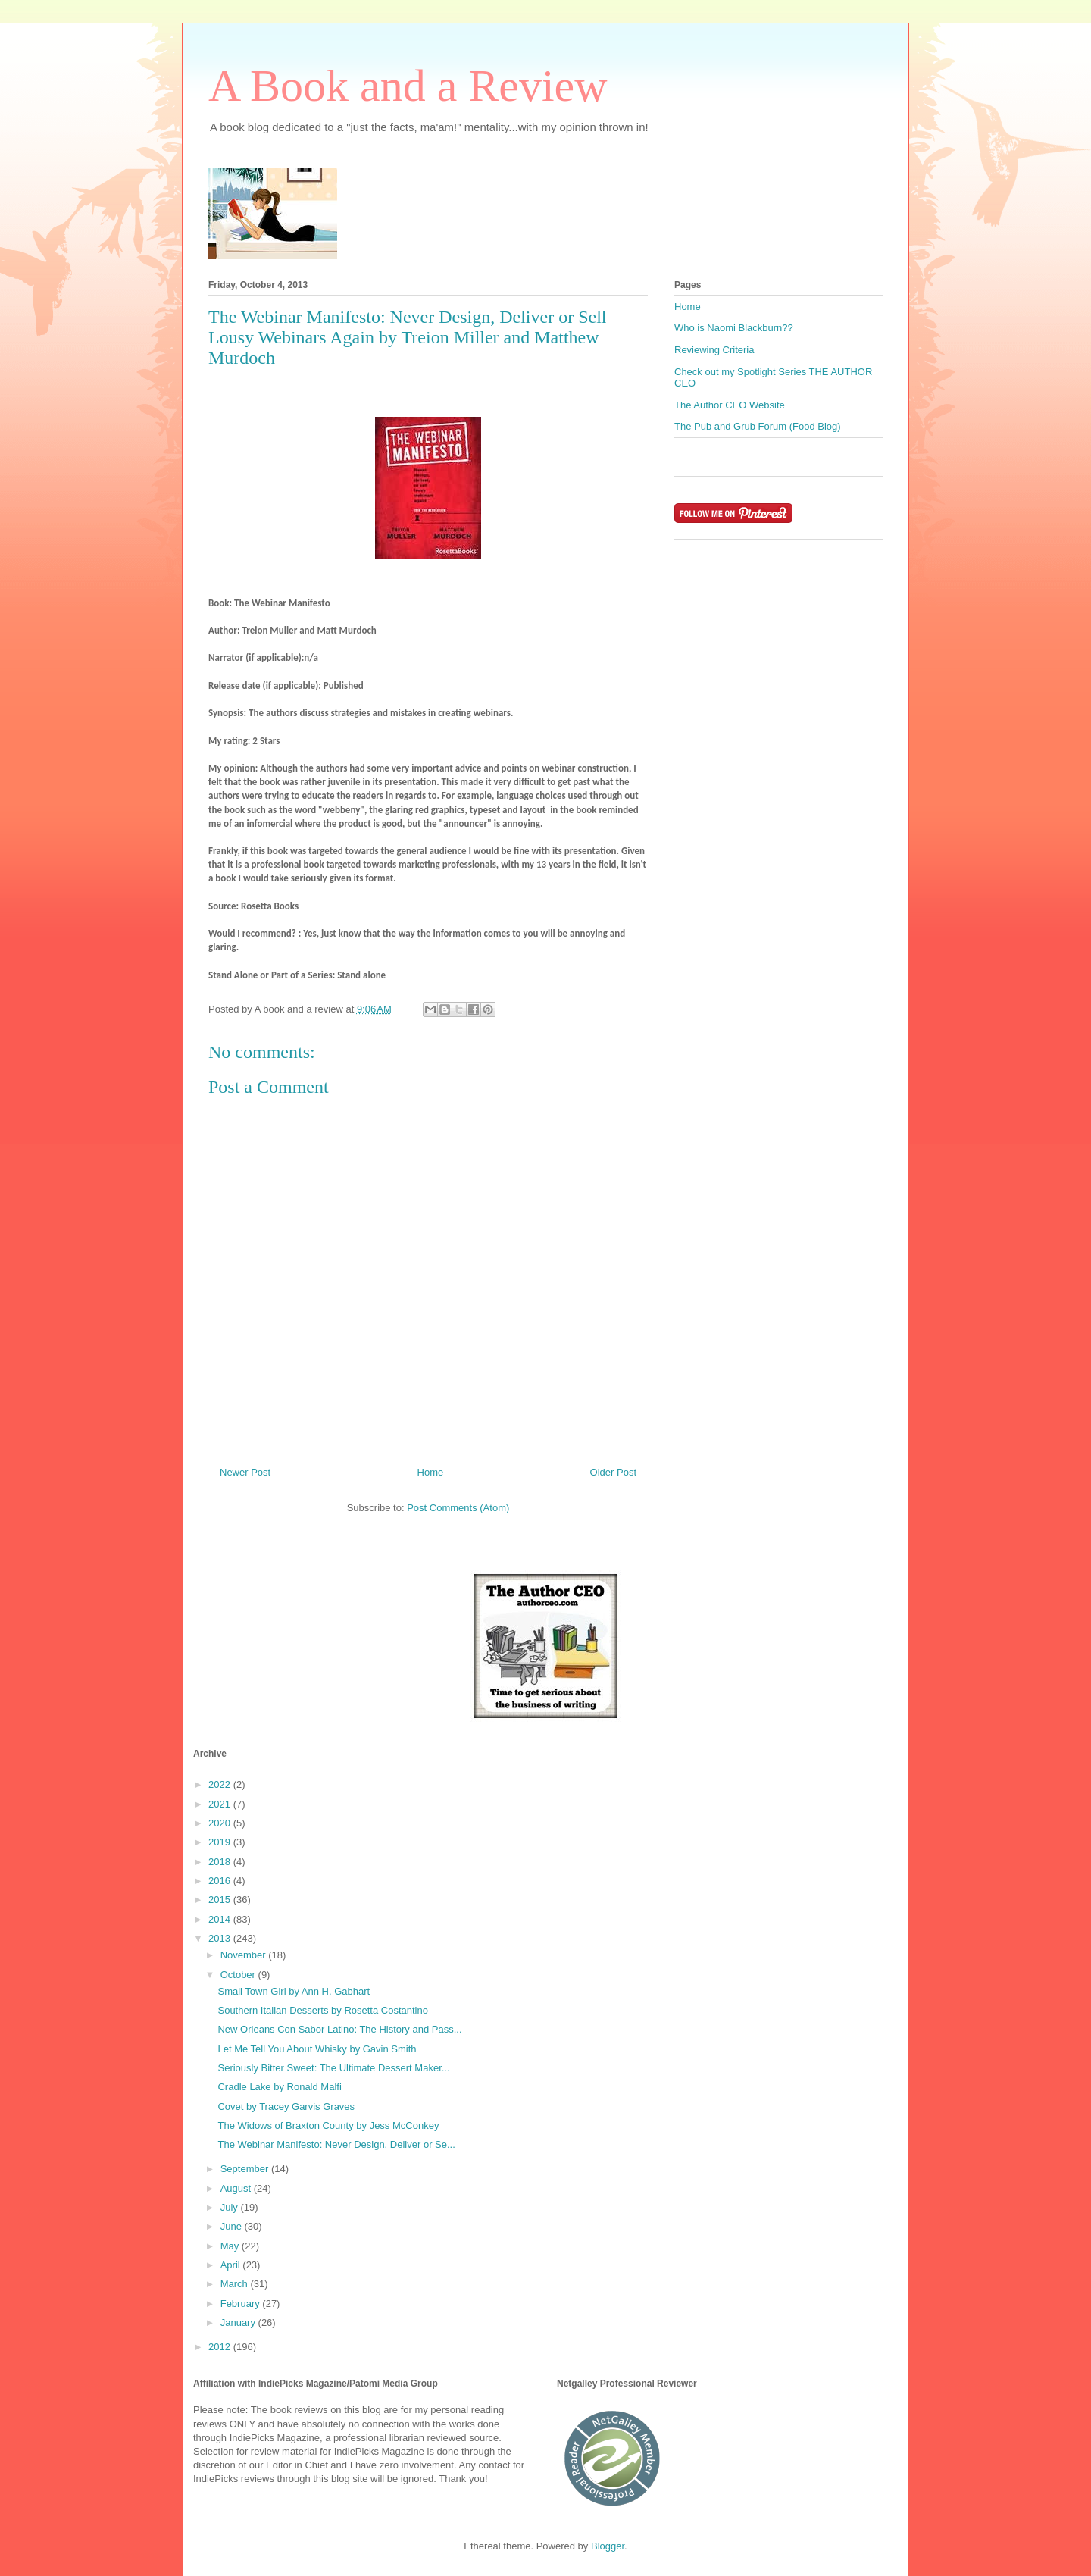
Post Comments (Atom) (458, 1507)
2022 (220, 1784)
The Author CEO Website (729, 405)
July (230, 2207)
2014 (220, 1919)
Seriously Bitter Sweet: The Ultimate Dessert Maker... (333, 2068)
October (239, 1974)
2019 (220, 1842)
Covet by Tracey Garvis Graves (286, 2106)
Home (430, 1472)
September (245, 2168)
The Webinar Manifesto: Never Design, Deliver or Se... (336, 2144)
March (235, 2284)
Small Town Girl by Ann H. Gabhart (293, 1991)
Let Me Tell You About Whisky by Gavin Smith (316, 2049)
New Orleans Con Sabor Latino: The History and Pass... (339, 2029)
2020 (220, 1823)
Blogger (607, 2546)
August (237, 2188)
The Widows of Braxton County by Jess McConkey (328, 2125)
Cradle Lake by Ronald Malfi (279, 2086)
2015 (220, 1899)
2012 (220, 2346)
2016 (220, 1880)
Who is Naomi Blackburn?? (733, 327)
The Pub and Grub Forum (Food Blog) (757, 426)
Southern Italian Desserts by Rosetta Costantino (322, 2010)
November (244, 1955)
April (231, 2265)
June (232, 2226)
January (239, 2322)
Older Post (613, 1472)
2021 (220, 1804)
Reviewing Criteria (714, 349)
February (241, 2303)
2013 (220, 1938)
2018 (220, 1861)
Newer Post (245, 1472)
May (231, 2246)
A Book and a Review (408, 86)
